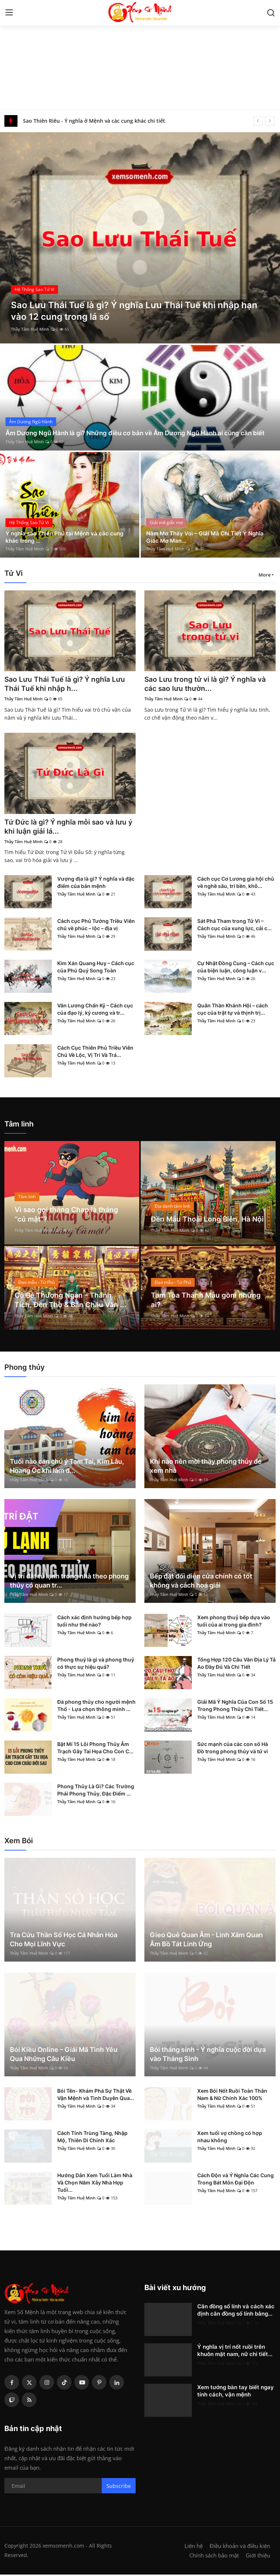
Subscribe (118, 2487)
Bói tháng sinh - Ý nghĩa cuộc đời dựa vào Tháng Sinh (208, 2055)
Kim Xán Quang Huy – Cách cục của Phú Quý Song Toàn (95, 968)
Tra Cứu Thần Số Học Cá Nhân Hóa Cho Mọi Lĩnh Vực (63, 1940)
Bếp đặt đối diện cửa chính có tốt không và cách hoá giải (201, 1582)
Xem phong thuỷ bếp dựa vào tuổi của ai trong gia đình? (233, 1622)
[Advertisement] (140, 55)
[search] (271, 13)
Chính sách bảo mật (214, 2556)
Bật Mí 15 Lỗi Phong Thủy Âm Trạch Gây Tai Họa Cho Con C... (95, 1749)
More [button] (264, 574)
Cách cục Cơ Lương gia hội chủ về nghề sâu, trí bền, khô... (235, 883)
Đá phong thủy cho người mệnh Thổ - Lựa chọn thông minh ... (96, 1707)
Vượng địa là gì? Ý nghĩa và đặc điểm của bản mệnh (96, 883)
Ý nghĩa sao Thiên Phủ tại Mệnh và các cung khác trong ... (67, 536)
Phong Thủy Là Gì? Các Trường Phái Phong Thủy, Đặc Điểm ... (95, 1791)
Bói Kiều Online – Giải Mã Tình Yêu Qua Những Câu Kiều (63, 2055)
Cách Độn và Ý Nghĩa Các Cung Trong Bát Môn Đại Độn (235, 2180)
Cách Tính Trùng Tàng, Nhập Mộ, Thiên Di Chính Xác (92, 2138)
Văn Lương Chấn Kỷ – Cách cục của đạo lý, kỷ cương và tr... (95, 1010)
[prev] (258, 121)
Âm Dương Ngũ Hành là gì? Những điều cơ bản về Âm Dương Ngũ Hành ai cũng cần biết (133, 428)
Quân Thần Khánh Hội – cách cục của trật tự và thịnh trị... (232, 1010)
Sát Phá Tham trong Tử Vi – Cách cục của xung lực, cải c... (234, 926)
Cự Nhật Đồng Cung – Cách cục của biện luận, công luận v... (235, 968)
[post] (140, 237)
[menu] (9, 13)
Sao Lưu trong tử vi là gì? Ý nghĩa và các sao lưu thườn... (207, 684)
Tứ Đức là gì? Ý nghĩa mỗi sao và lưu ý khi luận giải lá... (67, 828)
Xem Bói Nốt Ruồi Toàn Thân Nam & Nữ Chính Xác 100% (232, 2096)
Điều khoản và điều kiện (240, 2547)
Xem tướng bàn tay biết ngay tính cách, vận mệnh (235, 2392)
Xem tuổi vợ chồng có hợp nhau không (229, 2138)
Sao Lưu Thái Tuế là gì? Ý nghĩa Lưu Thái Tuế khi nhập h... (66, 684)
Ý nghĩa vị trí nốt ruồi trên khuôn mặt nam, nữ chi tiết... (234, 2352)
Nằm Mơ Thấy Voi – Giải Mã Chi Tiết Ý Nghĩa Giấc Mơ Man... (208, 536)
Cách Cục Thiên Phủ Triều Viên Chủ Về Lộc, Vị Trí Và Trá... (95, 1052)
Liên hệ (193, 2547)
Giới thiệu (258, 2556)
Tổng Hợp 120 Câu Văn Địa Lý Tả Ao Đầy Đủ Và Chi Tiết (236, 1664)
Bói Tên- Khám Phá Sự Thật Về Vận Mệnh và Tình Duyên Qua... (95, 2096)
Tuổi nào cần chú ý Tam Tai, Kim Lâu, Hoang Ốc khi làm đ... (67, 1467)
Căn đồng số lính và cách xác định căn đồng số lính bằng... (236, 2311)
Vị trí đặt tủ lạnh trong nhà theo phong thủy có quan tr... (69, 1582)
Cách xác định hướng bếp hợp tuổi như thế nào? (94, 1622)
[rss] (29, 2401)
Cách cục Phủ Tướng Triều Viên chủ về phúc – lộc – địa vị (96, 926)
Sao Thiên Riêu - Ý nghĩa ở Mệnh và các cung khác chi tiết (94, 120)
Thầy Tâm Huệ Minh (30, 329)
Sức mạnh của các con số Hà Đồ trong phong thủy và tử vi (232, 1749)
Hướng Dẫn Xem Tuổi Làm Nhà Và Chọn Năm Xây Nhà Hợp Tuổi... (94, 2184)
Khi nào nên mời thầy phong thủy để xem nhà (206, 1467)
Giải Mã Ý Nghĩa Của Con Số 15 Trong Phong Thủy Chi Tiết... (235, 1707)
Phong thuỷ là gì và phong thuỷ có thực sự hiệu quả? (95, 1664)
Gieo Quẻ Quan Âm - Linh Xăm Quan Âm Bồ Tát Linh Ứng (206, 1940)
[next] (270, 121)
